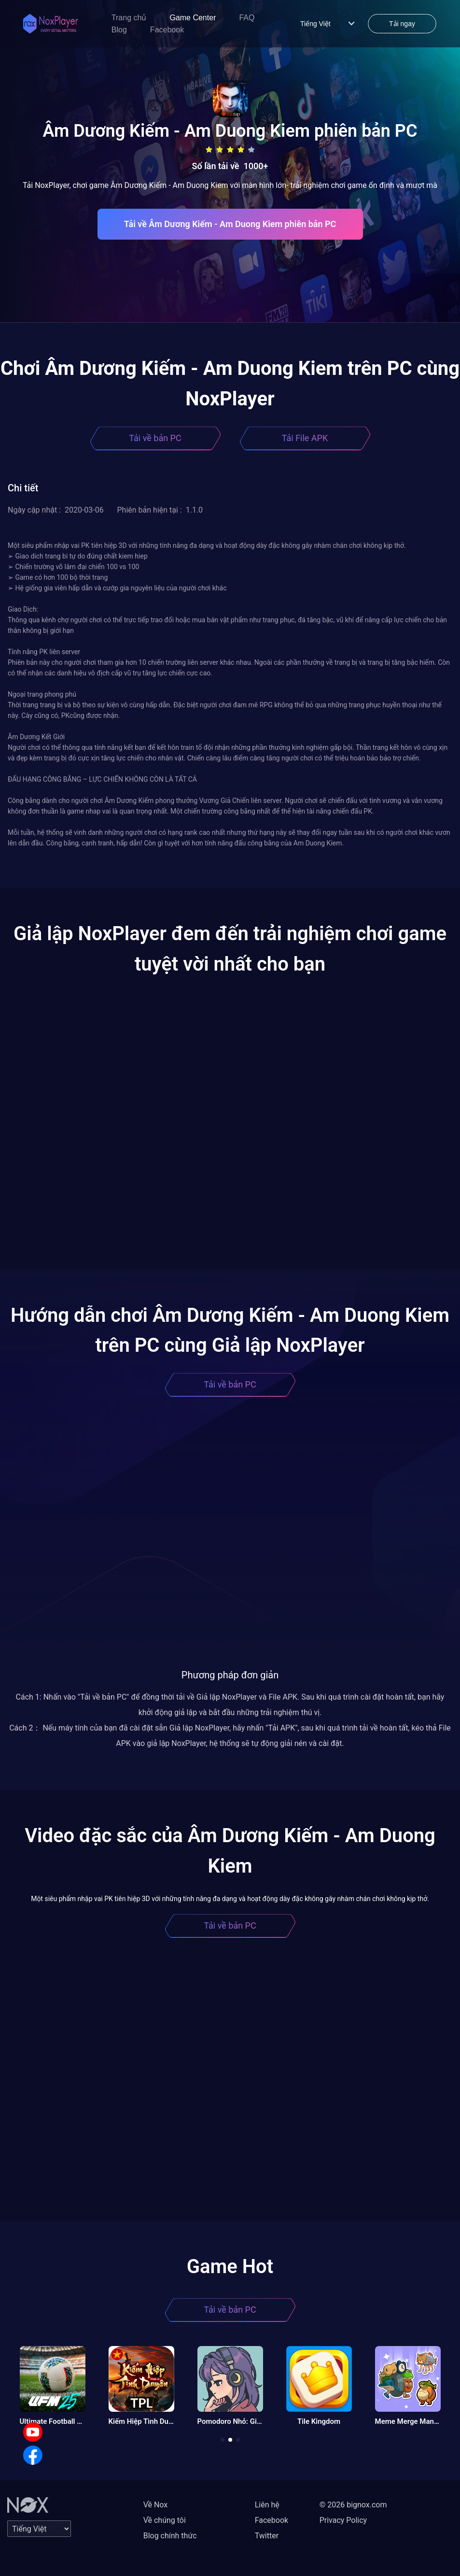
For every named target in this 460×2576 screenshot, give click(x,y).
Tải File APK (305, 438)
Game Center (192, 18)
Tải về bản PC (155, 438)
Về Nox (155, 2504)
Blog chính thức (170, 2535)
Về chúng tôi (164, 2520)
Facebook (167, 30)
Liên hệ (267, 2504)
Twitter (267, 2535)
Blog (119, 30)
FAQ (246, 18)
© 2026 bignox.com (353, 2504)
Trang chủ (129, 18)
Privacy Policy (343, 2520)
